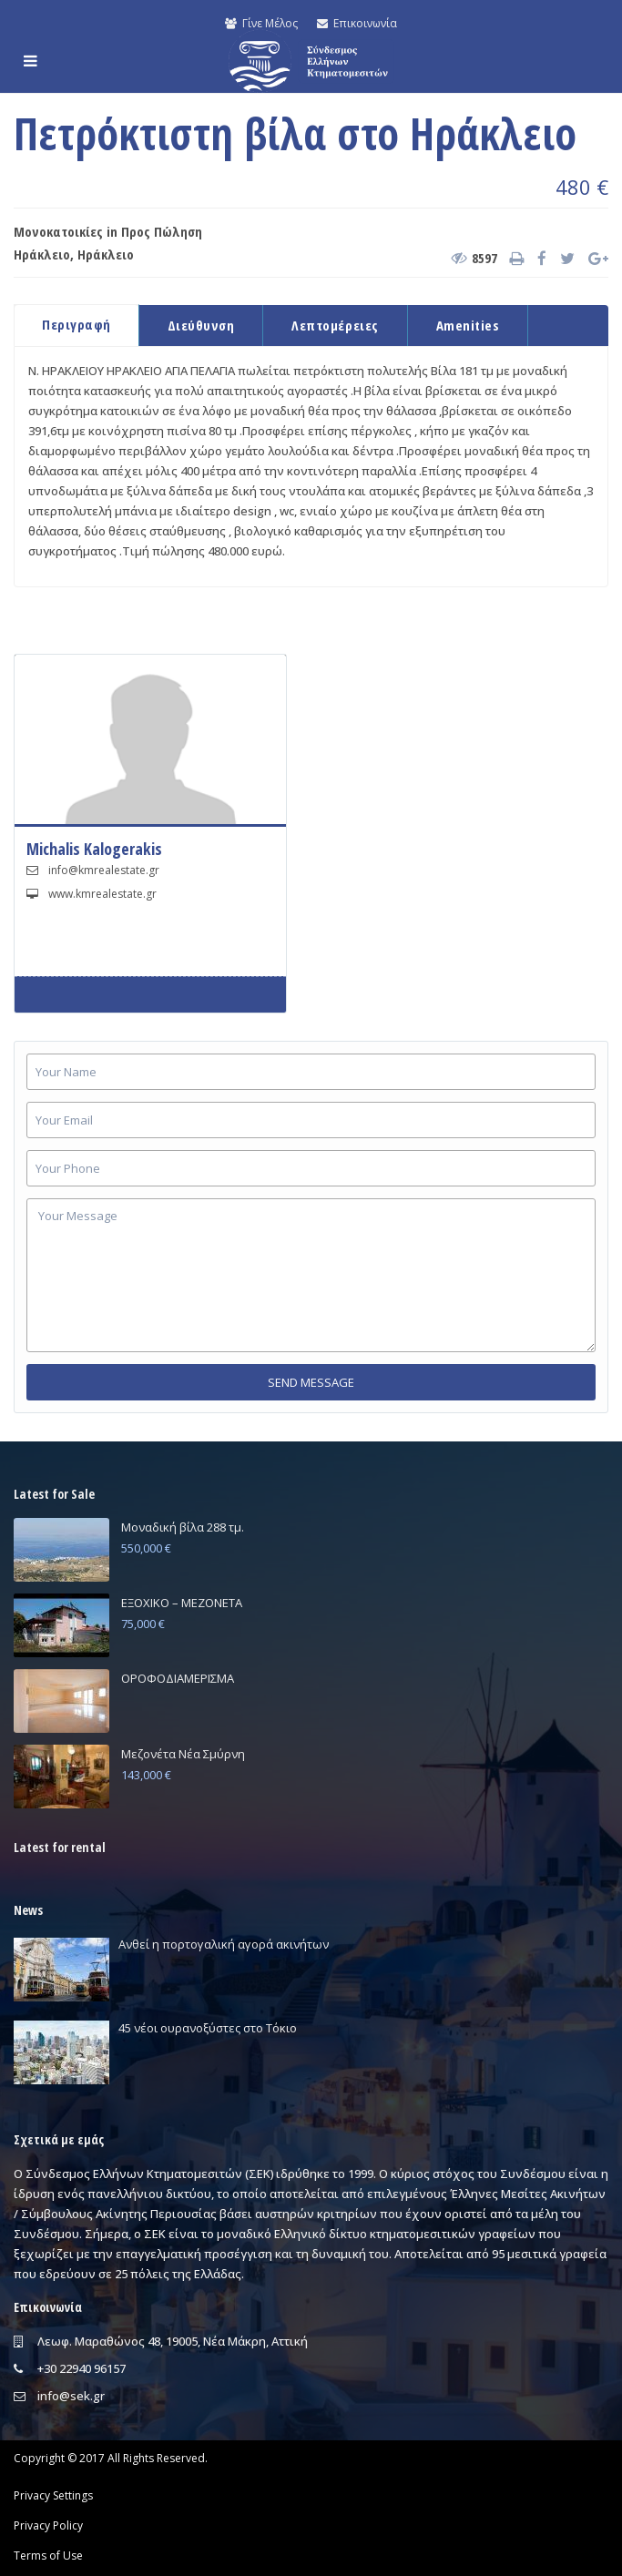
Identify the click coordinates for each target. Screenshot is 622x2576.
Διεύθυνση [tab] (201, 325)
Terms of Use (48, 2555)
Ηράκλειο (42, 254)
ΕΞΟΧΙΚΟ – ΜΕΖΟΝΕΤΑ (181, 1602)
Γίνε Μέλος (261, 23)
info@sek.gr (71, 2396)
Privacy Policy (48, 2525)
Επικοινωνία (356, 23)
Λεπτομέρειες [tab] (334, 325)
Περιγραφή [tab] (76, 324)
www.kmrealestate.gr (102, 893)
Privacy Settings (53, 2495)
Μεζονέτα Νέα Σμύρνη (183, 1754)
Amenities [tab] (468, 325)
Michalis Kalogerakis (94, 849)
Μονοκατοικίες (58, 231)
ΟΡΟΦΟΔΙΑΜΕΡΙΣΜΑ (177, 1678)
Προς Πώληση (161, 231)
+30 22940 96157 (81, 2368)
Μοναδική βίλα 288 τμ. (182, 1527)
